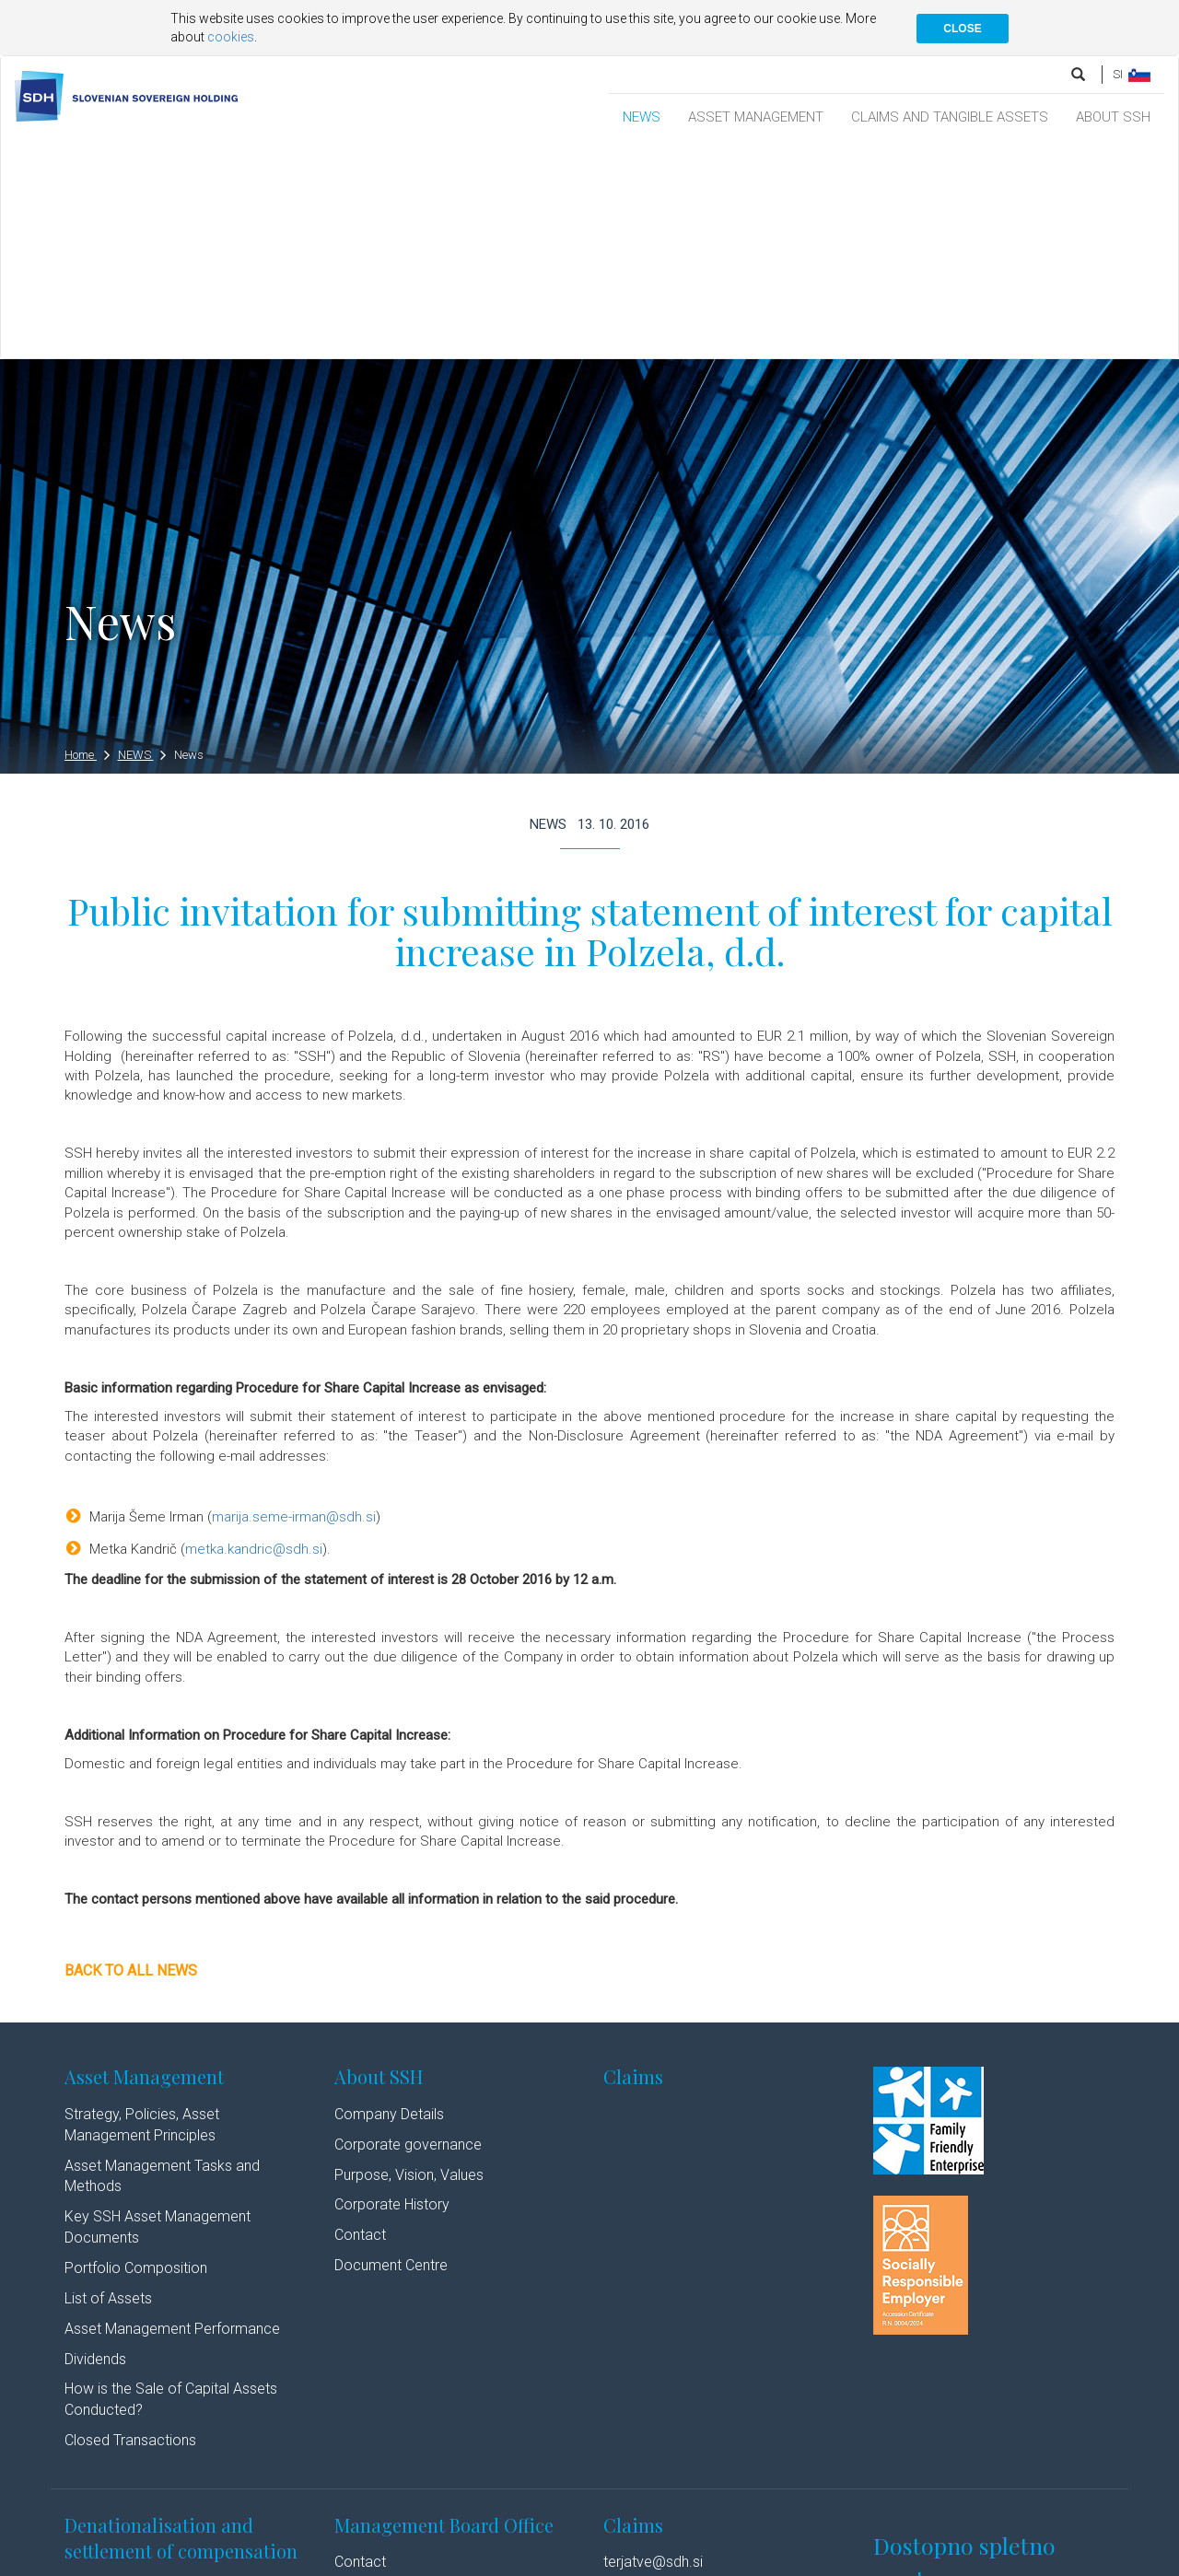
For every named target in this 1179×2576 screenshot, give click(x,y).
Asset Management (144, 1860)
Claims (633, 1860)
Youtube (554, 2560)
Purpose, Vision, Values (409, 1959)
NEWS (641, 117)
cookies (230, 36)
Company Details (389, 1898)
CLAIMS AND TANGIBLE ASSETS (949, 117)
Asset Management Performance (172, 2113)
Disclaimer (267, 2560)
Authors (411, 2560)
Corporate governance (408, 1929)
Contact (360, 2019)
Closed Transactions (130, 2224)
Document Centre (391, 2049)
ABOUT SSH (1113, 117)
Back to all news (130, 1755)
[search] (1079, 74)
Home (87, 539)
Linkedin (477, 2560)
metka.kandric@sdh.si (253, 1333)
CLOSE (962, 28)
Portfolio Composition (135, 2052)
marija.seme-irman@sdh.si (294, 1301)
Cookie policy (343, 2560)
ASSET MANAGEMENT (755, 117)
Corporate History (391, 1990)
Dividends (95, 2143)
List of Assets (108, 2083)
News (189, 539)
